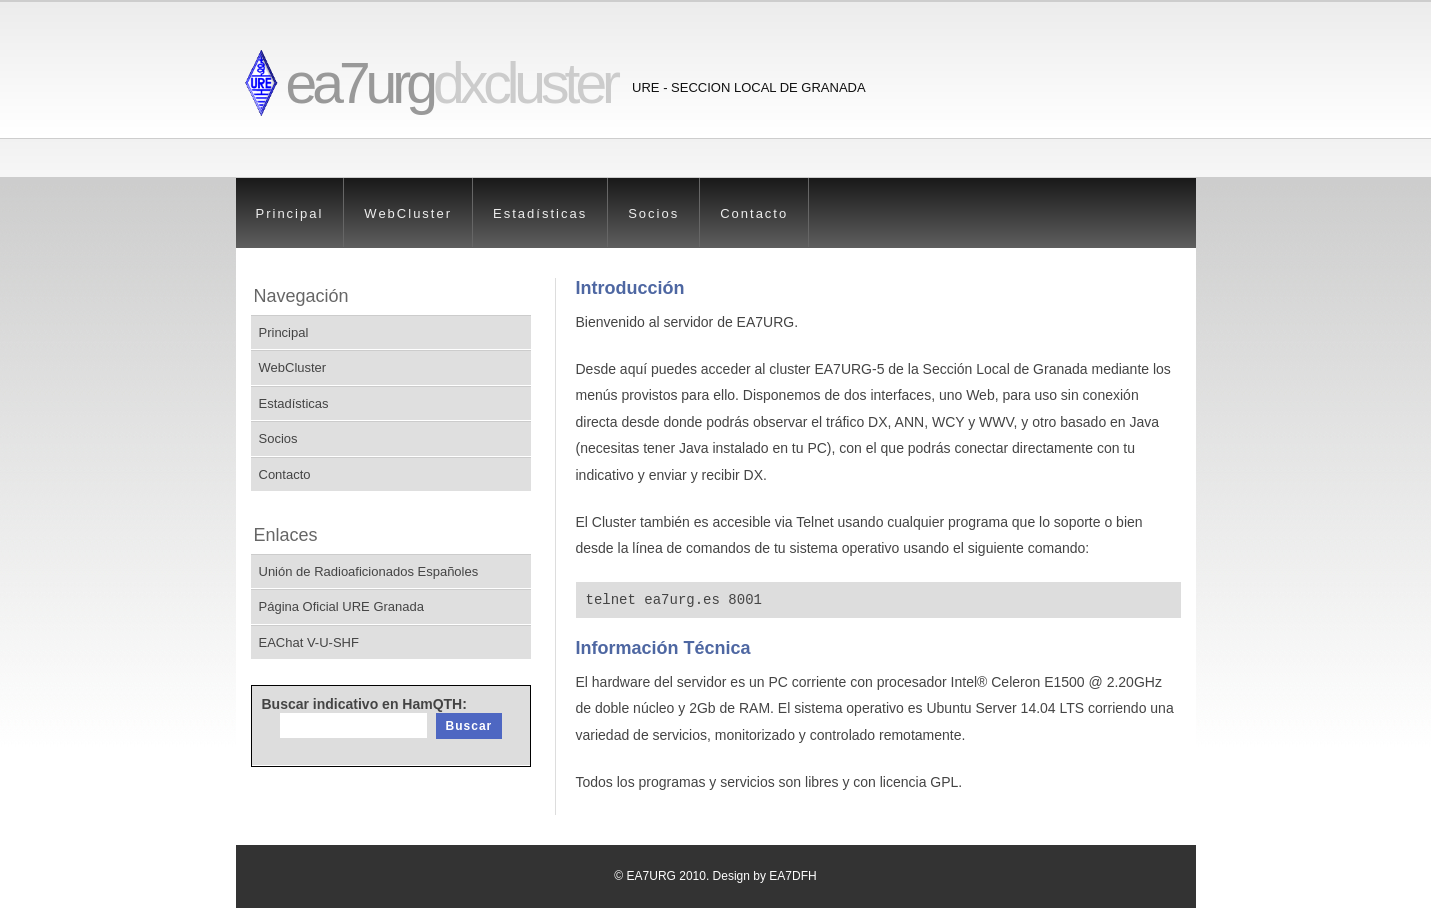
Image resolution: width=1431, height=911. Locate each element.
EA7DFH (792, 879)
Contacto (754, 213)
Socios (653, 213)
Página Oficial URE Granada (341, 606)
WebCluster (408, 213)
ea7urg (451, 83)
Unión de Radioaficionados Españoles (369, 571)
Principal (290, 213)
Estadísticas (540, 213)
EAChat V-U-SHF (309, 642)
